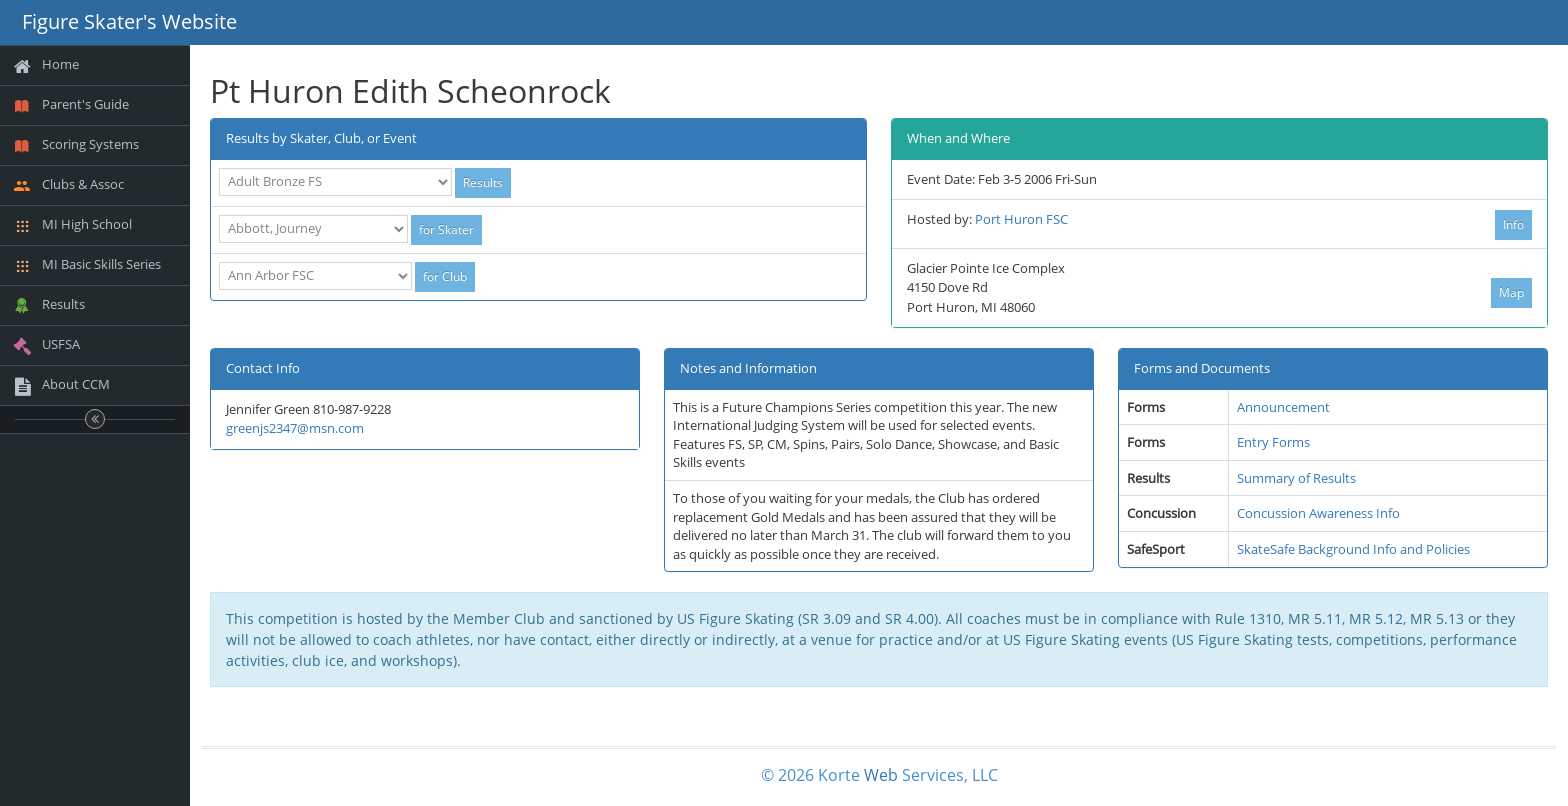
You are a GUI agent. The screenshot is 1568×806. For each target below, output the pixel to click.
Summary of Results (1296, 478)
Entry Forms (1273, 442)
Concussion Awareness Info (1318, 513)
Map (1511, 292)
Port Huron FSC (1021, 219)
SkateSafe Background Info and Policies (1353, 549)
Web (881, 775)
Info (1513, 224)
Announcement (1283, 407)
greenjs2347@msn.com (295, 428)
